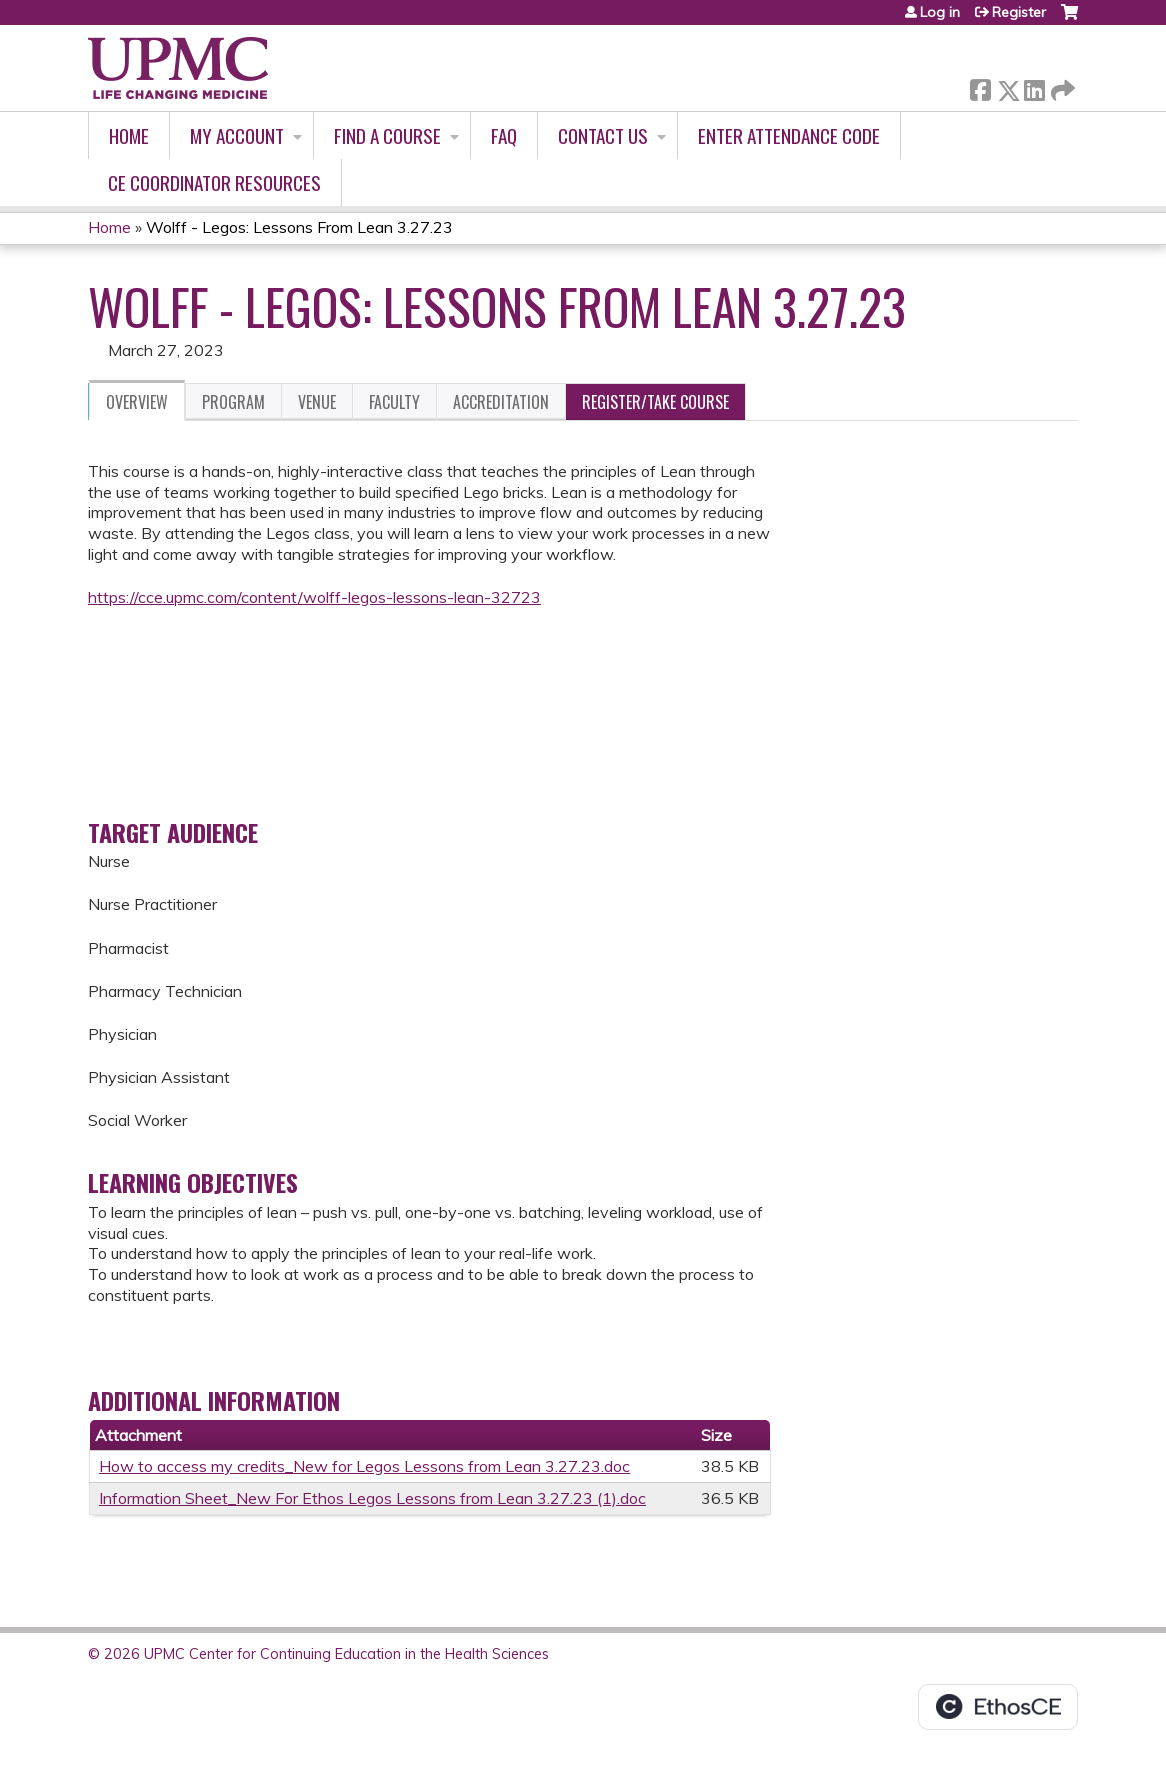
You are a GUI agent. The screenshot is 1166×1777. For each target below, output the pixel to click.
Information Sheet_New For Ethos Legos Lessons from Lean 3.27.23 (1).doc (372, 1498)
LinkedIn (1034, 86)
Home (129, 135)
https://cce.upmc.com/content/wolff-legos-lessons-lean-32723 (314, 597)
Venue (317, 402)
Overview (137, 402)
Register (1019, 12)
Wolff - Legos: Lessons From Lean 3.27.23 (299, 227)
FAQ (504, 135)
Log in (940, 12)
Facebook (980, 86)
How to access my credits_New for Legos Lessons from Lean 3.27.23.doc (364, 1466)
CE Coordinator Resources (214, 182)
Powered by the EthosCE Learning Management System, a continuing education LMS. (998, 1707)
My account (237, 135)
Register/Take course (655, 402)
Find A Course (387, 135)
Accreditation (501, 402)
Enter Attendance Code (789, 135)
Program (233, 402)
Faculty (394, 402)
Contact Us (603, 135)
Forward (1061, 86)
